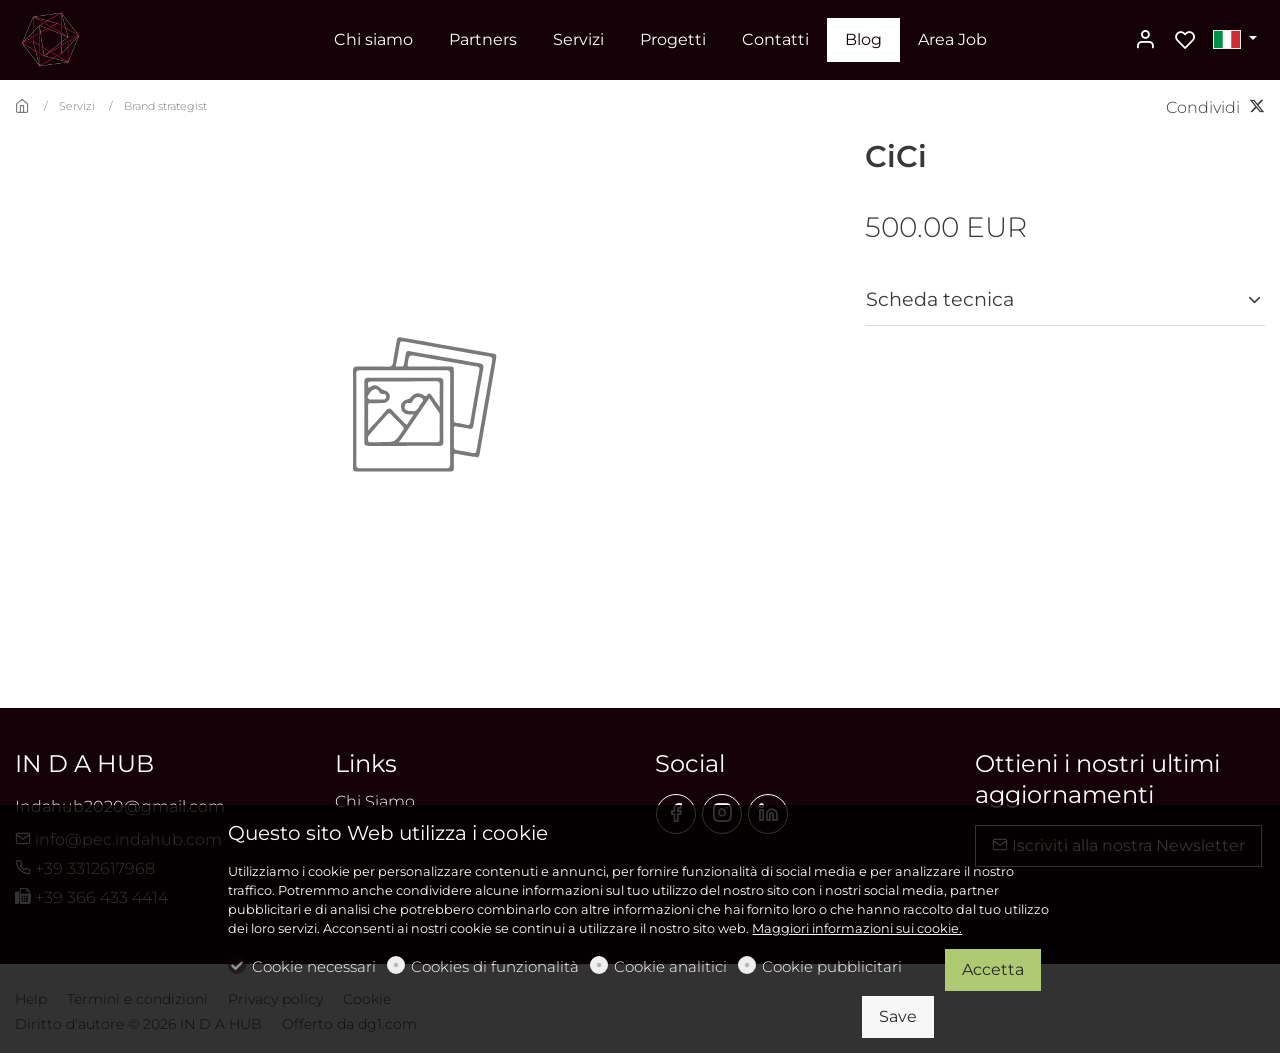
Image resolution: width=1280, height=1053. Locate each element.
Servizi (77, 106)
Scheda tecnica (940, 299)
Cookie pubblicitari (832, 966)
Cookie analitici (670, 966)
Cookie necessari (314, 966)
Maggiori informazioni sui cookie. (857, 928)
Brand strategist (165, 106)
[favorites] (1185, 41)
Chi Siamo (375, 801)
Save (898, 1016)
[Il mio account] (1145, 41)
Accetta (993, 969)
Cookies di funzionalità (495, 966)
